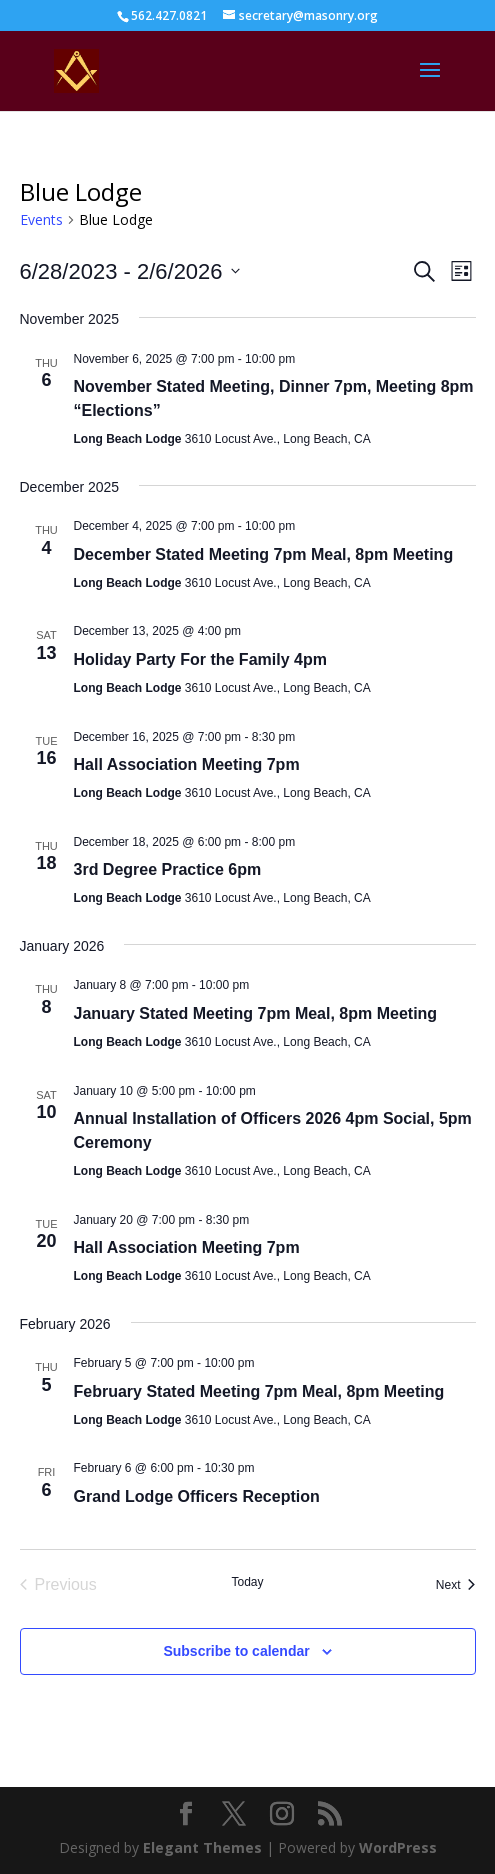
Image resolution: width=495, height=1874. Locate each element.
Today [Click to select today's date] (247, 1582)
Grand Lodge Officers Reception (197, 1496)
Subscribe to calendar (236, 1651)
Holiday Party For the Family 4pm (200, 659)
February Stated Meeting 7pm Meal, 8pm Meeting (259, 1391)
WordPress (398, 1847)
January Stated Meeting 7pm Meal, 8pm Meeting (256, 1013)
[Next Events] (456, 1585)
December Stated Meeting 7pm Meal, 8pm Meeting (264, 554)
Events (41, 219)
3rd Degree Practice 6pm (168, 869)
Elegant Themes (202, 1847)
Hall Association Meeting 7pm (187, 764)
